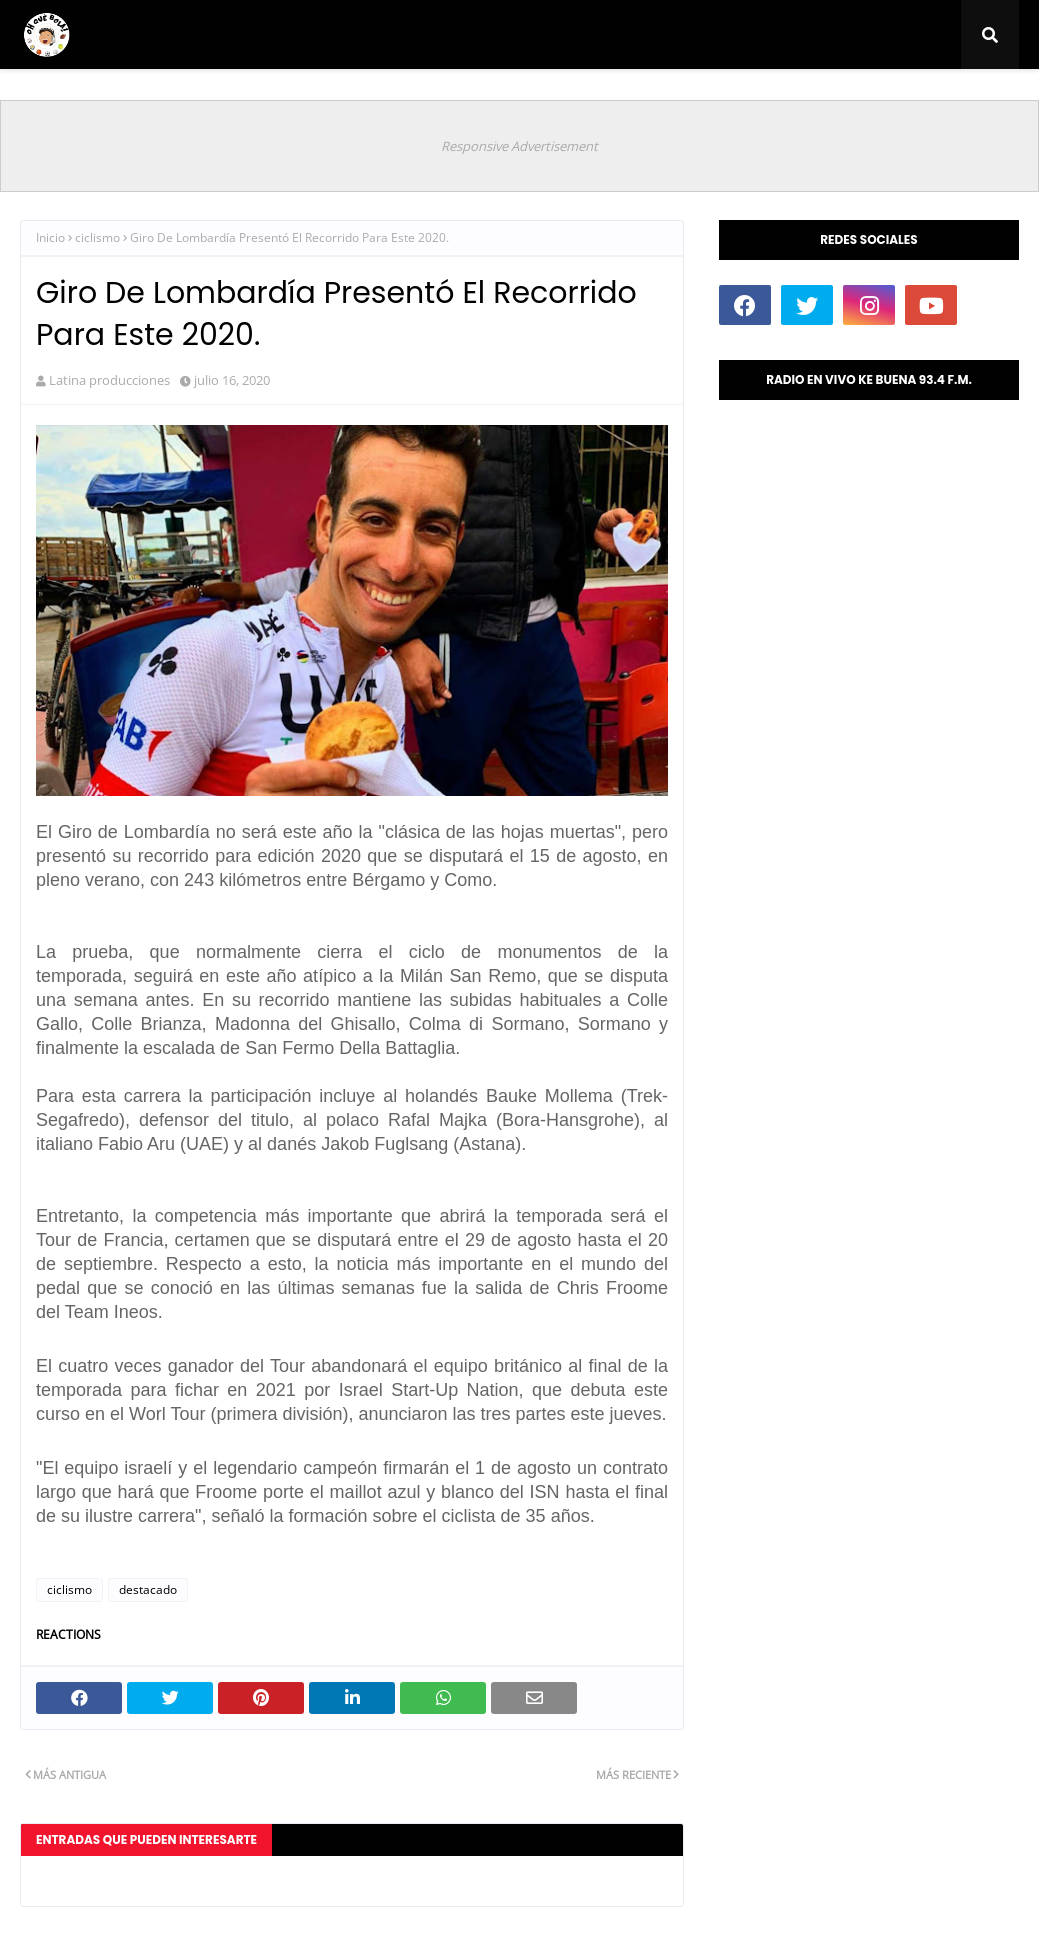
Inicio (50, 237)
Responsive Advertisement (519, 146)
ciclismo (97, 237)
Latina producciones (109, 380)
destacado (148, 1589)
